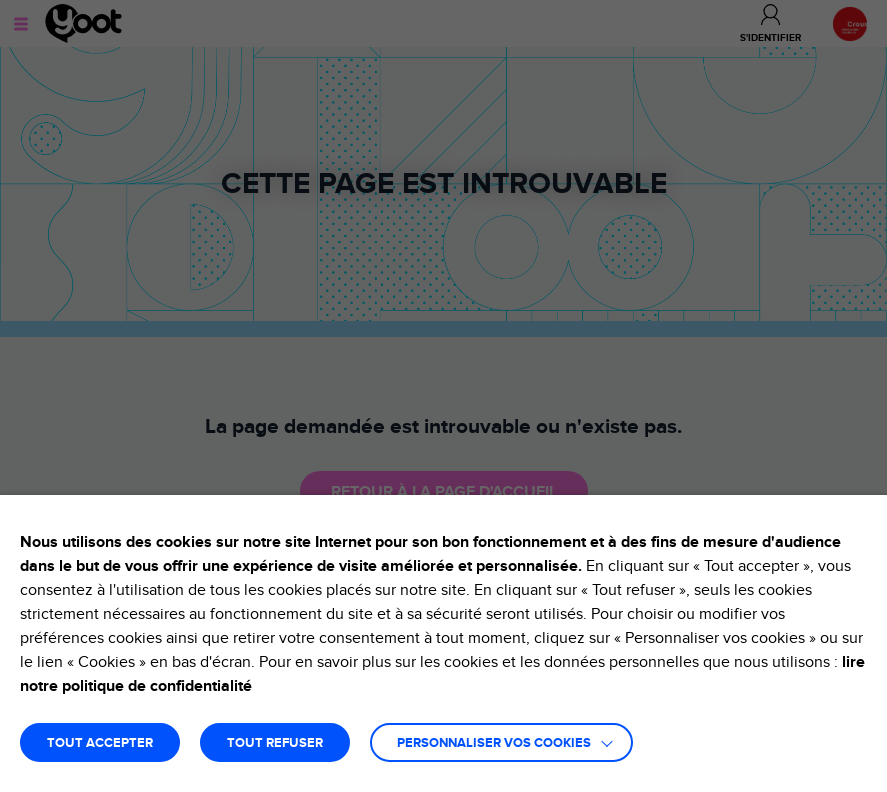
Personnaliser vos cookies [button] (494, 743)
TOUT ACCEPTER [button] (100, 743)
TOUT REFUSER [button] (275, 743)
